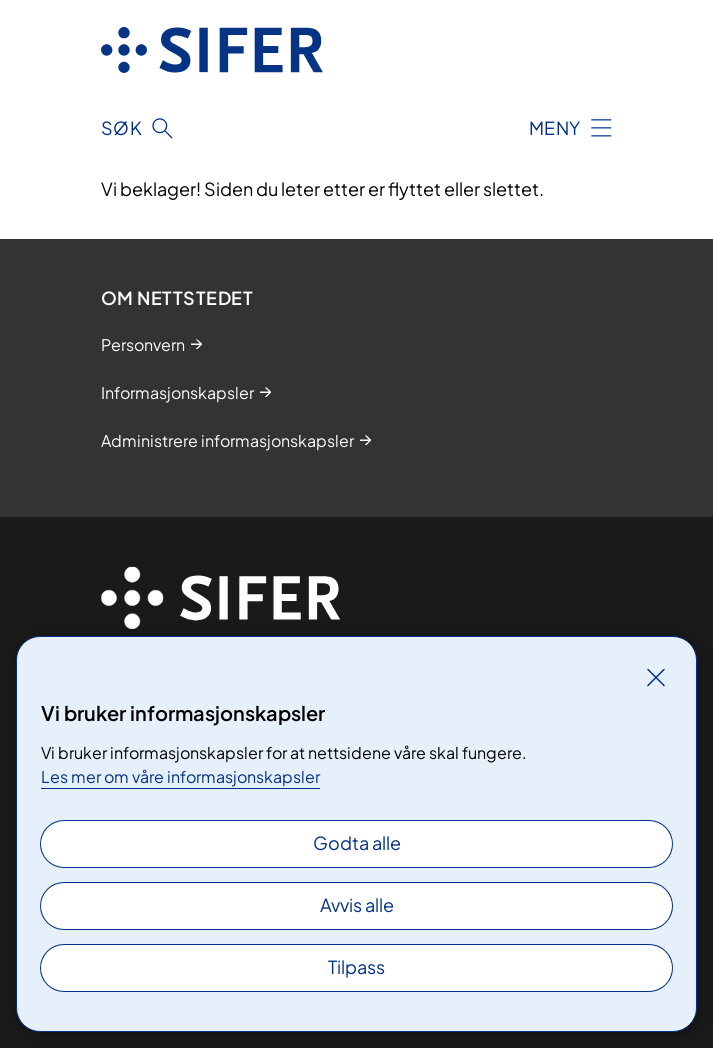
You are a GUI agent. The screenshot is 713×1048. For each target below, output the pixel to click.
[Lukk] (656, 677)
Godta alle (357, 842)
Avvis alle (357, 904)
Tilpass (356, 966)
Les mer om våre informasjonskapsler (180, 776)
